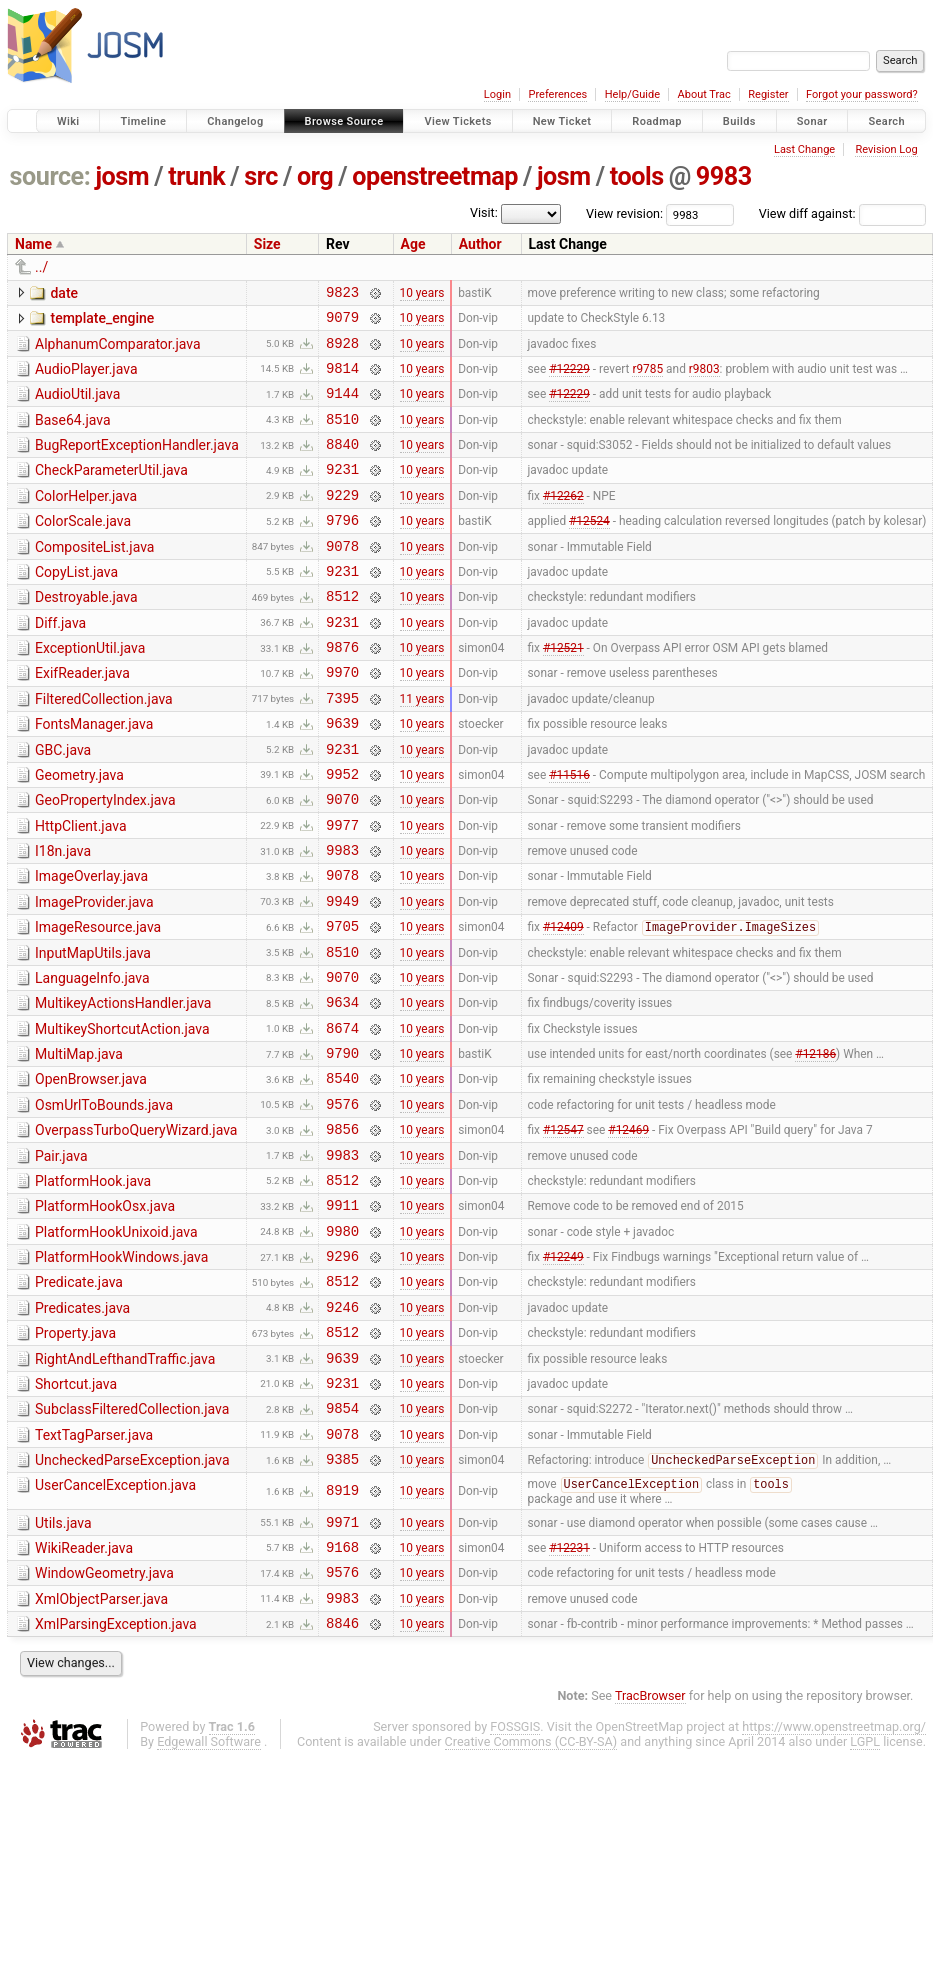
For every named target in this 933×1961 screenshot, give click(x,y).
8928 (342, 351)
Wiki (68, 121)
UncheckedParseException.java (132, 1598)
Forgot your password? (862, 94)
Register (768, 94)
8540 (342, 1173)
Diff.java (60, 662)
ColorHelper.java (86, 520)
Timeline (143, 121)
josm (122, 176)
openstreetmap (435, 176)
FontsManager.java (94, 775)
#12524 (589, 550)
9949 (342, 975)
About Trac (704, 94)
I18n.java (63, 917)
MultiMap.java (79, 1144)
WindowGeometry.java (104, 1721)
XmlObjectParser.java (101, 1750)
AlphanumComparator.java (118, 350)
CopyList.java (76, 605)
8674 (342, 1117)
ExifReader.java (82, 718)
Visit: (484, 212)
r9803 (704, 379)
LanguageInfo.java (92, 1059)
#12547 (563, 1231)
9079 (342, 322)
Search (886, 121)
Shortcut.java (76, 1513)
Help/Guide (632, 94)
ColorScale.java (83, 548)
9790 (342, 1145)
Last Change (804, 149)
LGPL (865, 1898)
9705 (342, 1003)
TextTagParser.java (94, 1570)
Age (413, 244)
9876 (342, 691)
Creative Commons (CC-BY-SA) (531, 1898)
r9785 (647, 379)
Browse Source (344, 121)
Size (267, 244)
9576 (342, 1202)
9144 (342, 407)
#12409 (563, 1005)
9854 (342, 1542)
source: (50, 176)
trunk (196, 176)
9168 (342, 1694)
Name (33, 244)
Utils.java (63, 1665)
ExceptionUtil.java (90, 690)
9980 (342, 1344)
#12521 (563, 692)
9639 (342, 776)
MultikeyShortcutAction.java (122, 1116)
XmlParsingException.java (116, 1778)
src (261, 176)
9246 (342, 1429)
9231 (342, 492)
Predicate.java (79, 1399)
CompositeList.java (94, 577)
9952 (342, 833)
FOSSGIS (515, 1883)
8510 (342, 436)
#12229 (569, 379)
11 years (422, 748)
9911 (342, 1315)
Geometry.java (79, 832)
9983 (724, 176)
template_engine (102, 321)
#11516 (569, 833)
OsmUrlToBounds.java (104, 1201)
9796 (342, 549)
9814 (342, 379)
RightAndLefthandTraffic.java (125, 1485)
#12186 (815, 1146)
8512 (342, 634)
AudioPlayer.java (86, 378)
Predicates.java (82, 1428)
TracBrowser (650, 1852)
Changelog (235, 121)
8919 (342, 1632)
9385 (342, 1599)
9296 (342, 1372)
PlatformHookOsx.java (105, 1314)
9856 (342, 1230)
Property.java (75, 1456)
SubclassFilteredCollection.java (132, 1541)
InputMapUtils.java (93, 1031)
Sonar (812, 121)
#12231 (569, 1694)
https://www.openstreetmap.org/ (834, 1883)
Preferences (557, 94)
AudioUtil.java (77, 406)
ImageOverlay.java (91, 945)
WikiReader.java (84, 1693)
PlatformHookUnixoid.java (116, 1343)
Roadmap (657, 121)
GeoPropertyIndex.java (105, 860)
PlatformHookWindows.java (121, 1371)
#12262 (563, 521)
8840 (342, 464)
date (64, 293)
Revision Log (886, 149)
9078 (342, 578)
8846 (342, 1779)
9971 (342, 1666)
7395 (342, 748)
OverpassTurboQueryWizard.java (136, 1229)
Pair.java (61, 1258)
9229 (342, 521)
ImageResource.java (98, 1002)
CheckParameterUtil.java (111, 491)
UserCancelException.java (115, 1626)
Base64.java (73, 435)
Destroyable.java (86, 633)
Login (497, 94)
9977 (342, 890)
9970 (342, 719)
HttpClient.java (81, 889)
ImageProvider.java (94, 974)
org (315, 176)
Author (480, 244)
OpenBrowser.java (91, 1172)
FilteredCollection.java (104, 747)
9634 (342, 1088)
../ (41, 267)
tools (637, 176)
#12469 (628, 1231)
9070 (342, 861)
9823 (342, 294)
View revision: (624, 213)
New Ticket (562, 121)
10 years (422, 294)
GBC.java (63, 804)
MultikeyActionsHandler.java (123, 1087)
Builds (739, 121)
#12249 (563, 1373)
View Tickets (457, 121)
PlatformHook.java (93, 1286)
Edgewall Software (209, 1898)
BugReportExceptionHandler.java (137, 463)
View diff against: (842, 213)
